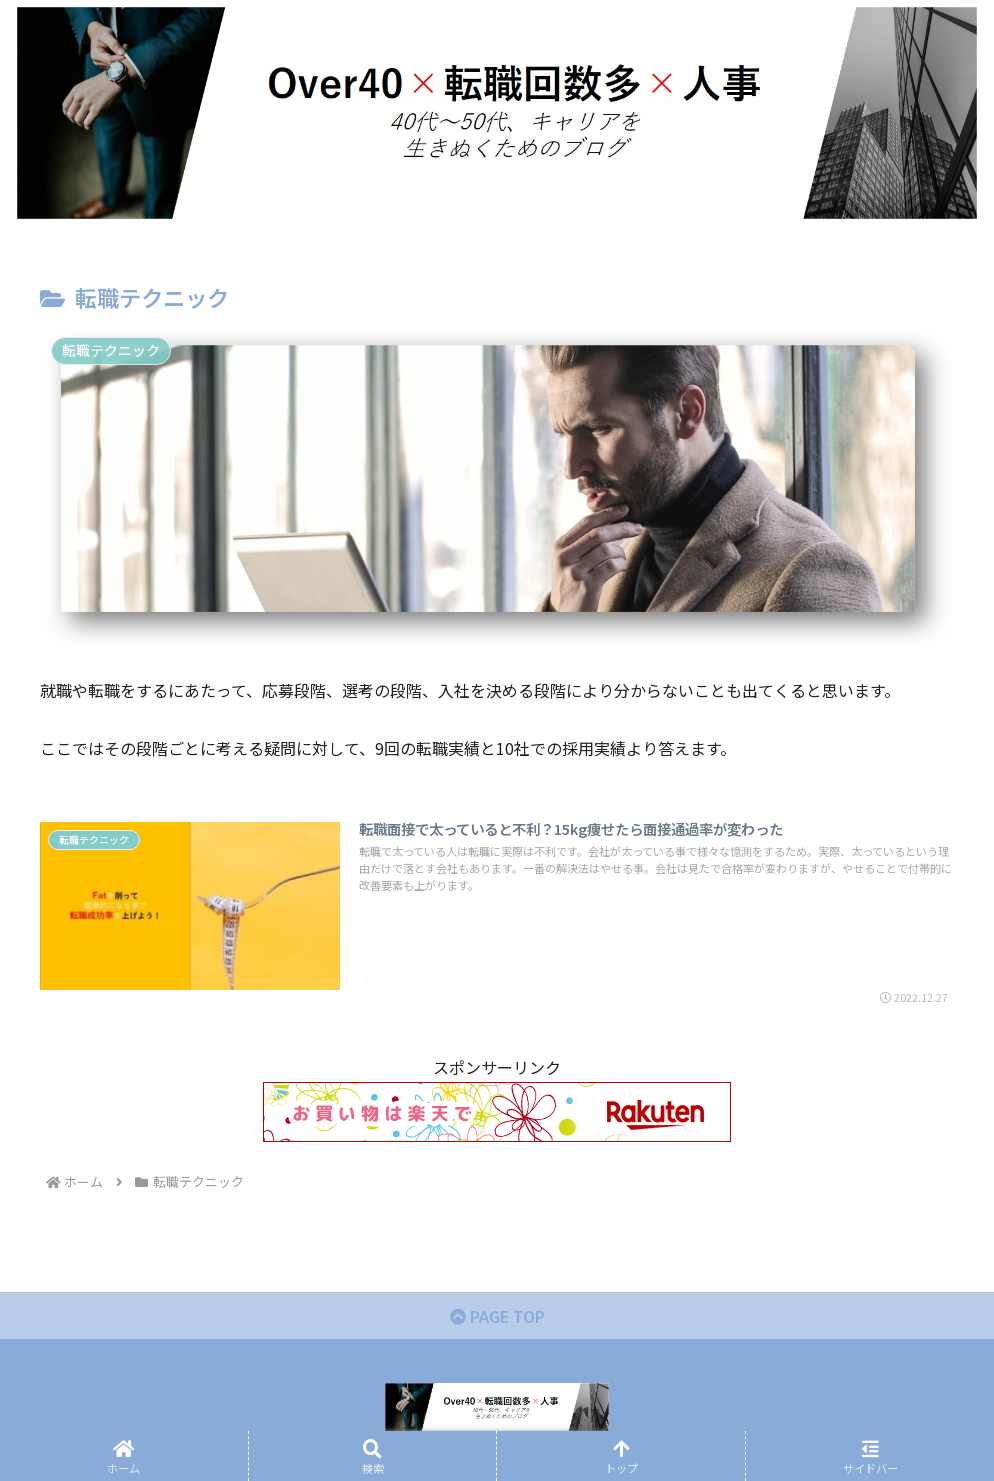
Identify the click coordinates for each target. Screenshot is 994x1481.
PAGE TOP (497, 1316)
